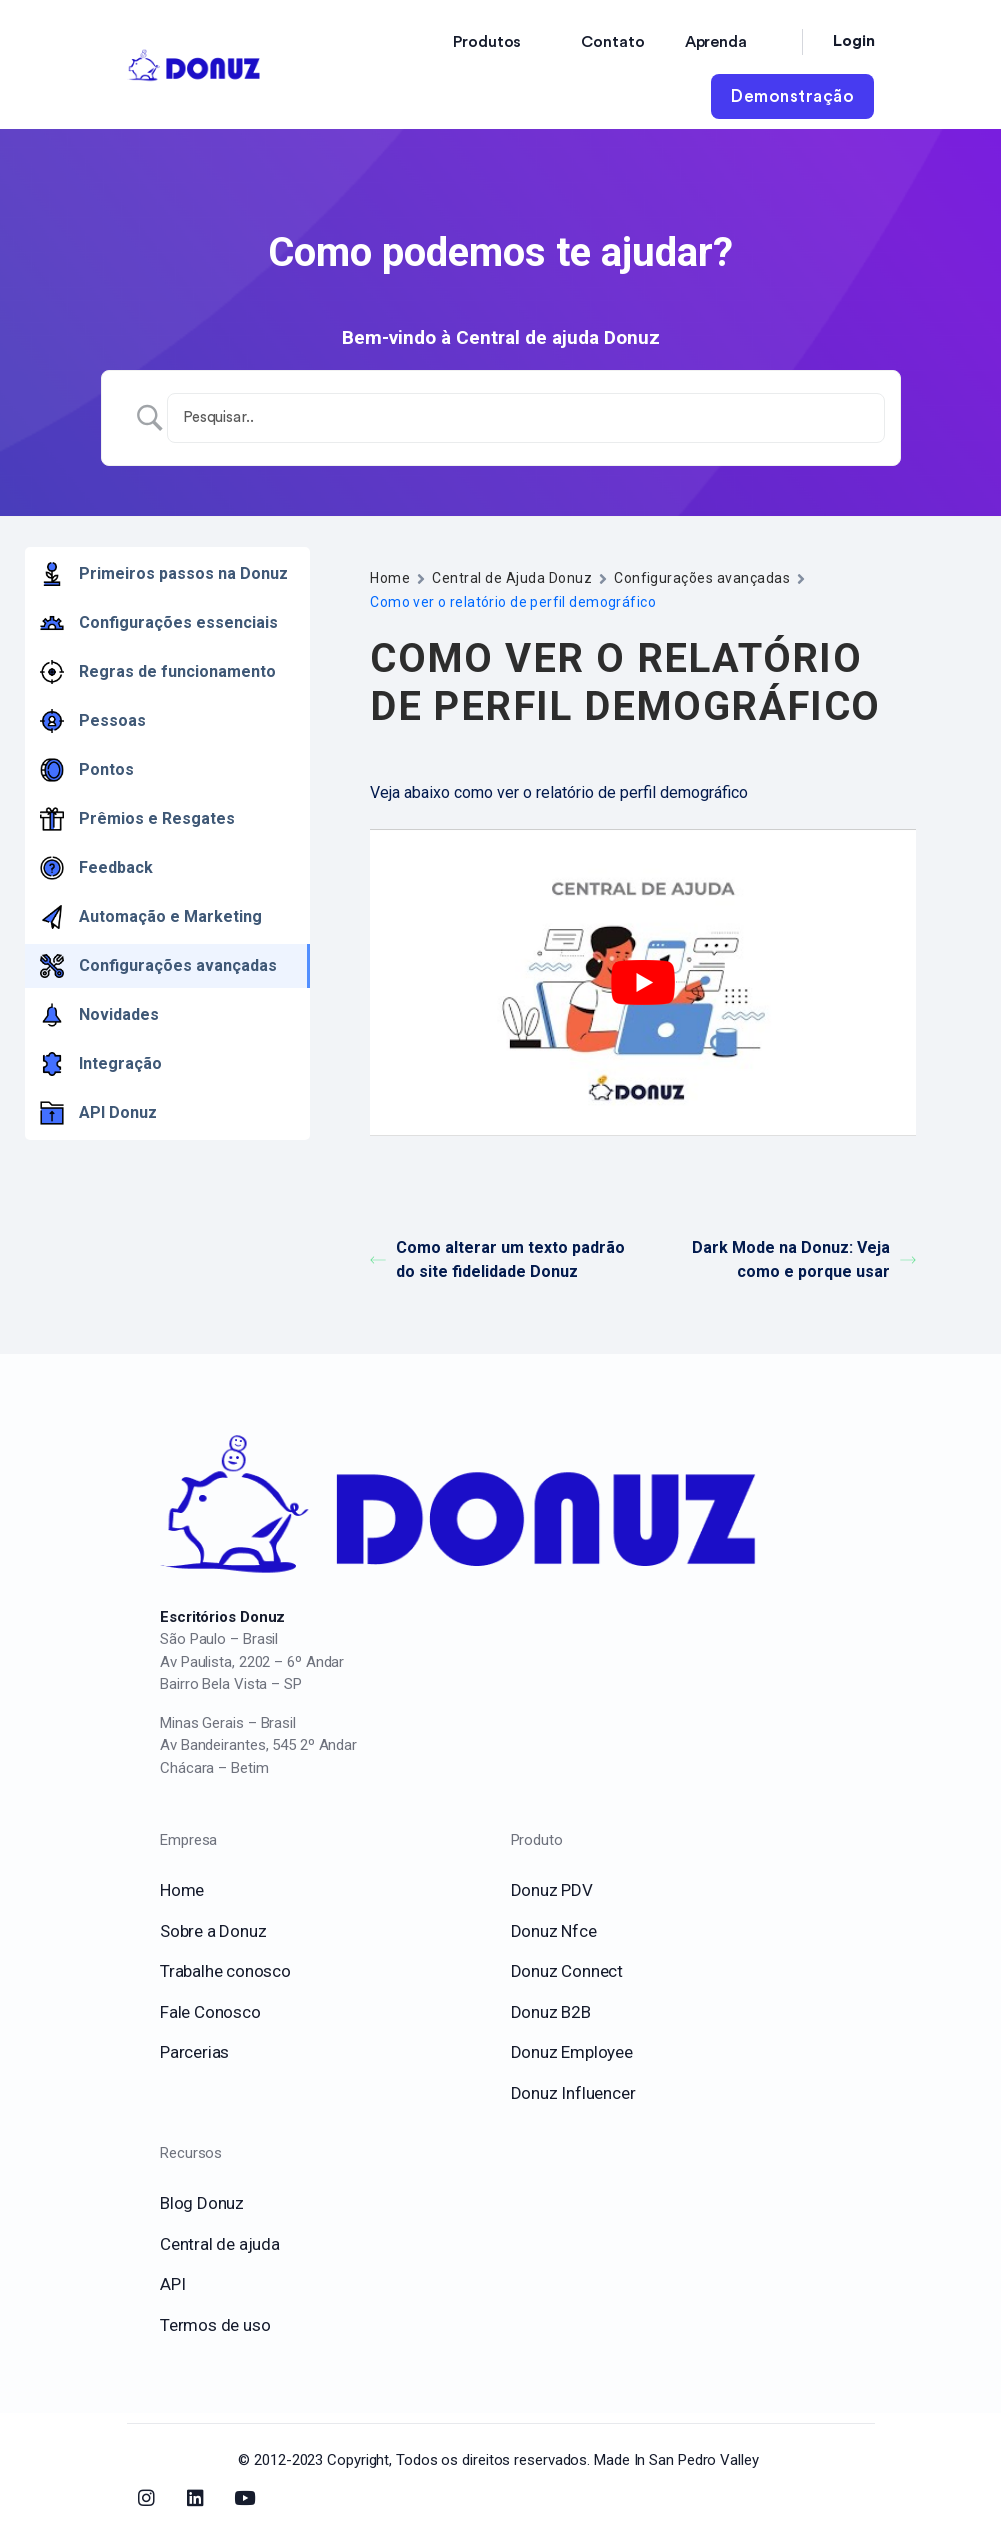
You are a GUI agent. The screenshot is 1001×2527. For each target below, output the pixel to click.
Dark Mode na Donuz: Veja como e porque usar (804, 1259)
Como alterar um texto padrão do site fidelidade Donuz (497, 1259)
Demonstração (792, 96)
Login (854, 41)
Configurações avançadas (702, 578)
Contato (612, 42)
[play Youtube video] (643, 982)
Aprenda (716, 42)
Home (390, 578)
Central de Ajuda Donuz (512, 578)
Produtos (487, 42)
